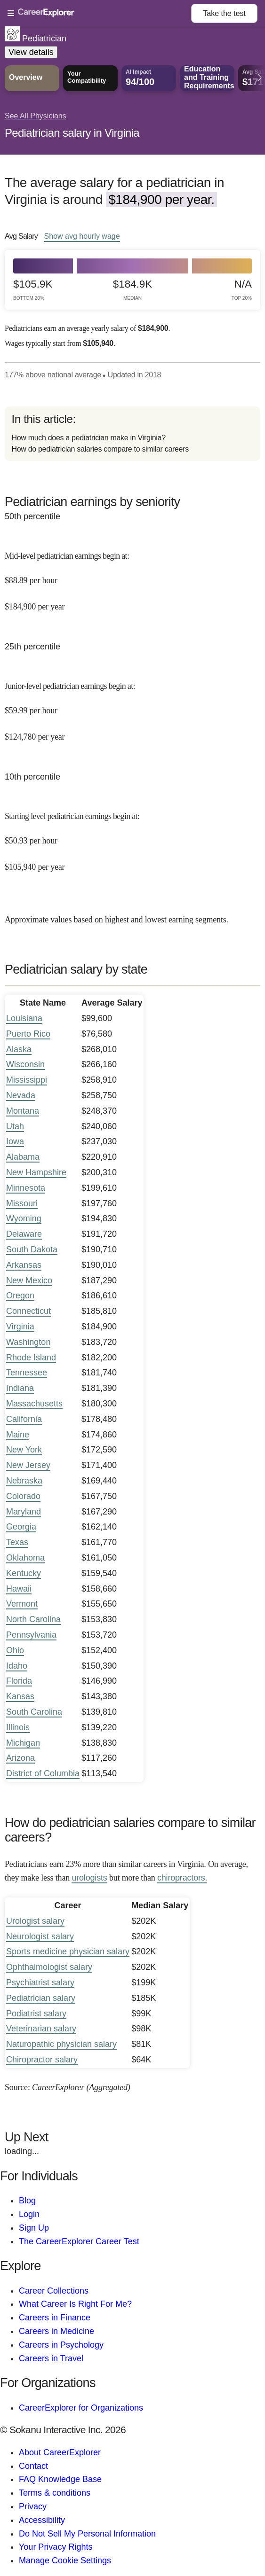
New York (24, 1449)
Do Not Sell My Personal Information (87, 2533)
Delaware (24, 1234)
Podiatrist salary (36, 2013)
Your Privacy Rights (55, 2547)
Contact (33, 2466)
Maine (17, 1434)
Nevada (20, 1095)
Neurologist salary (40, 1936)
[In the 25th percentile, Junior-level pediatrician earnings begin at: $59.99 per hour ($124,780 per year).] (132, 705)
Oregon (20, 1295)
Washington (28, 1342)
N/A (242, 289)
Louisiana (24, 1018)
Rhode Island (31, 1357)
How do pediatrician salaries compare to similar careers (100, 449)
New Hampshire (36, 1172)
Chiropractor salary (42, 2059)
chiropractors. (182, 1877)
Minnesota (25, 1188)
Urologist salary (35, 1921)
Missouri (22, 1203)
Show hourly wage (82, 236)
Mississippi (26, 1080)
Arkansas (23, 1265)
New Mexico (29, 1280)
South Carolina (34, 1712)
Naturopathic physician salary (61, 2044)
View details (31, 52)
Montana (22, 1111)
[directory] (132, 433)
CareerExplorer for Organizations (81, 2407)
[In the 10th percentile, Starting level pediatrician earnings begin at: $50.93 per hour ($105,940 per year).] (132, 835)
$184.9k (132, 289)
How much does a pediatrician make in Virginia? (88, 438)
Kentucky (23, 1573)
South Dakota (31, 1249)
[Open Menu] (99, 14)
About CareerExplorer (60, 2452)
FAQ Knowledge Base (60, 2479)
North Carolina (33, 1619)
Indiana (20, 1388)
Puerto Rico (28, 1033)
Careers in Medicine (56, 2331)
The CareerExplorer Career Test (79, 2241)
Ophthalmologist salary (49, 1967)
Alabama (23, 1157)
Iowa (15, 1141)
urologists (89, 1877)
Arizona (20, 1758)
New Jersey (28, 1465)
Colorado (23, 1496)
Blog (27, 2200)
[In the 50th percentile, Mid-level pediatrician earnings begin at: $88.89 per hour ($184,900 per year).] (132, 575)
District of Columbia (43, 1773)
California (24, 1419)
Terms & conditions (54, 2493)
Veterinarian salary (41, 2028)
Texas (17, 1542)
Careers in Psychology (61, 2345)
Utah (15, 1126)
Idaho (16, 1665)
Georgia (21, 1526)
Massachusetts (34, 1403)
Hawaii (19, 1588)
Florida (19, 1681)
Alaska (19, 1049)
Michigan (23, 1743)
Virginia (20, 1326)
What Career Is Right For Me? (75, 2304)
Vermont (22, 1603)
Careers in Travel (51, 2358)
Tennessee (26, 1372)
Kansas (20, 1696)
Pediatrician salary (40, 1998)
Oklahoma (25, 1557)
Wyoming (23, 1218)
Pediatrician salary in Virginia (72, 132)
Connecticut (28, 1311)
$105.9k (32, 289)
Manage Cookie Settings (65, 2560)
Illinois (18, 1727)
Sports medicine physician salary (67, 1951)
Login (29, 2214)
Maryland (23, 1511)
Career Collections (53, 2290)
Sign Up (34, 2228)
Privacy (33, 2506)
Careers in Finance (54, 2317)
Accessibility (42, 2520)
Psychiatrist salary (40, 1982)
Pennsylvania (31, 1634)
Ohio (15, 1650)
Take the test (224, 13)
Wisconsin (25, 1064)
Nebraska (24, 1480)
